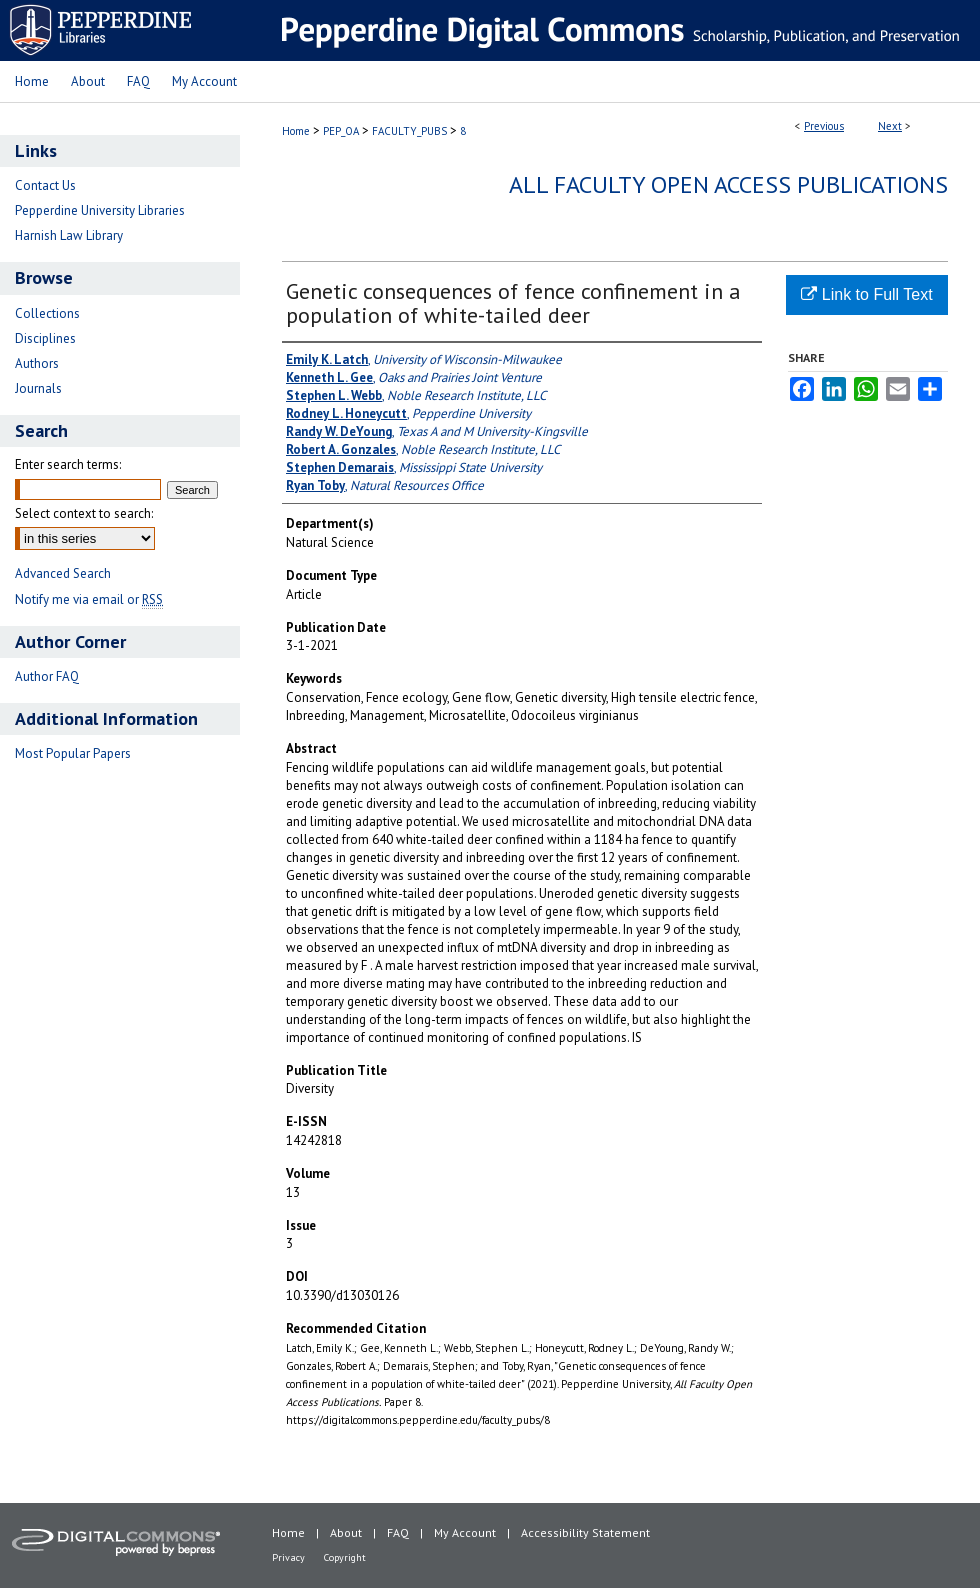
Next (890, 126)
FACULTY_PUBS (409, 131)
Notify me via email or (89, 599)
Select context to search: (84, 513)
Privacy (288, 1557)
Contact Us (45, 185)
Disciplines (45, 338)
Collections (47, 313)
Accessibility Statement (585, 1532)
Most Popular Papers (73, 753)
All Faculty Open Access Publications (728, 184)
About (346, 1532)
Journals (38, 388)
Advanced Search (63, 573)
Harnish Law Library (69, 235)
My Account (465, 1532)
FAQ (398, 1532)
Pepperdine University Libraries (100, 210)
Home (296, 131)
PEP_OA (341, 131)
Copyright (345, 1557)
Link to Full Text (866, 294)
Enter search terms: (68, 464)
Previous (824, 126)
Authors (37, 363)
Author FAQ (47, 676)
